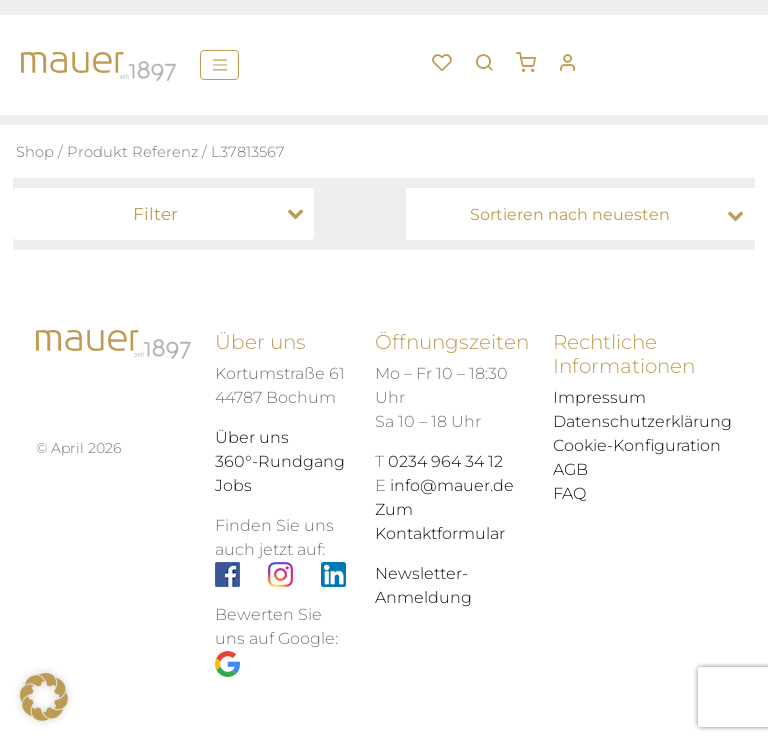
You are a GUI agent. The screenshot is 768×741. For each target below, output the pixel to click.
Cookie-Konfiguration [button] (637, 445)
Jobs (233, 485)
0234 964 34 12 (445, 461)
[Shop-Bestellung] (585, 215)
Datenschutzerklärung (642, 421)
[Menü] (219, 65)
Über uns (252, 437)
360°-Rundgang (280, 461)
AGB (570, 469)
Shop (35, 152)
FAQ (569, 493)
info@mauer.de (452, 485)
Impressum (599, 397)
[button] (533, 55)
